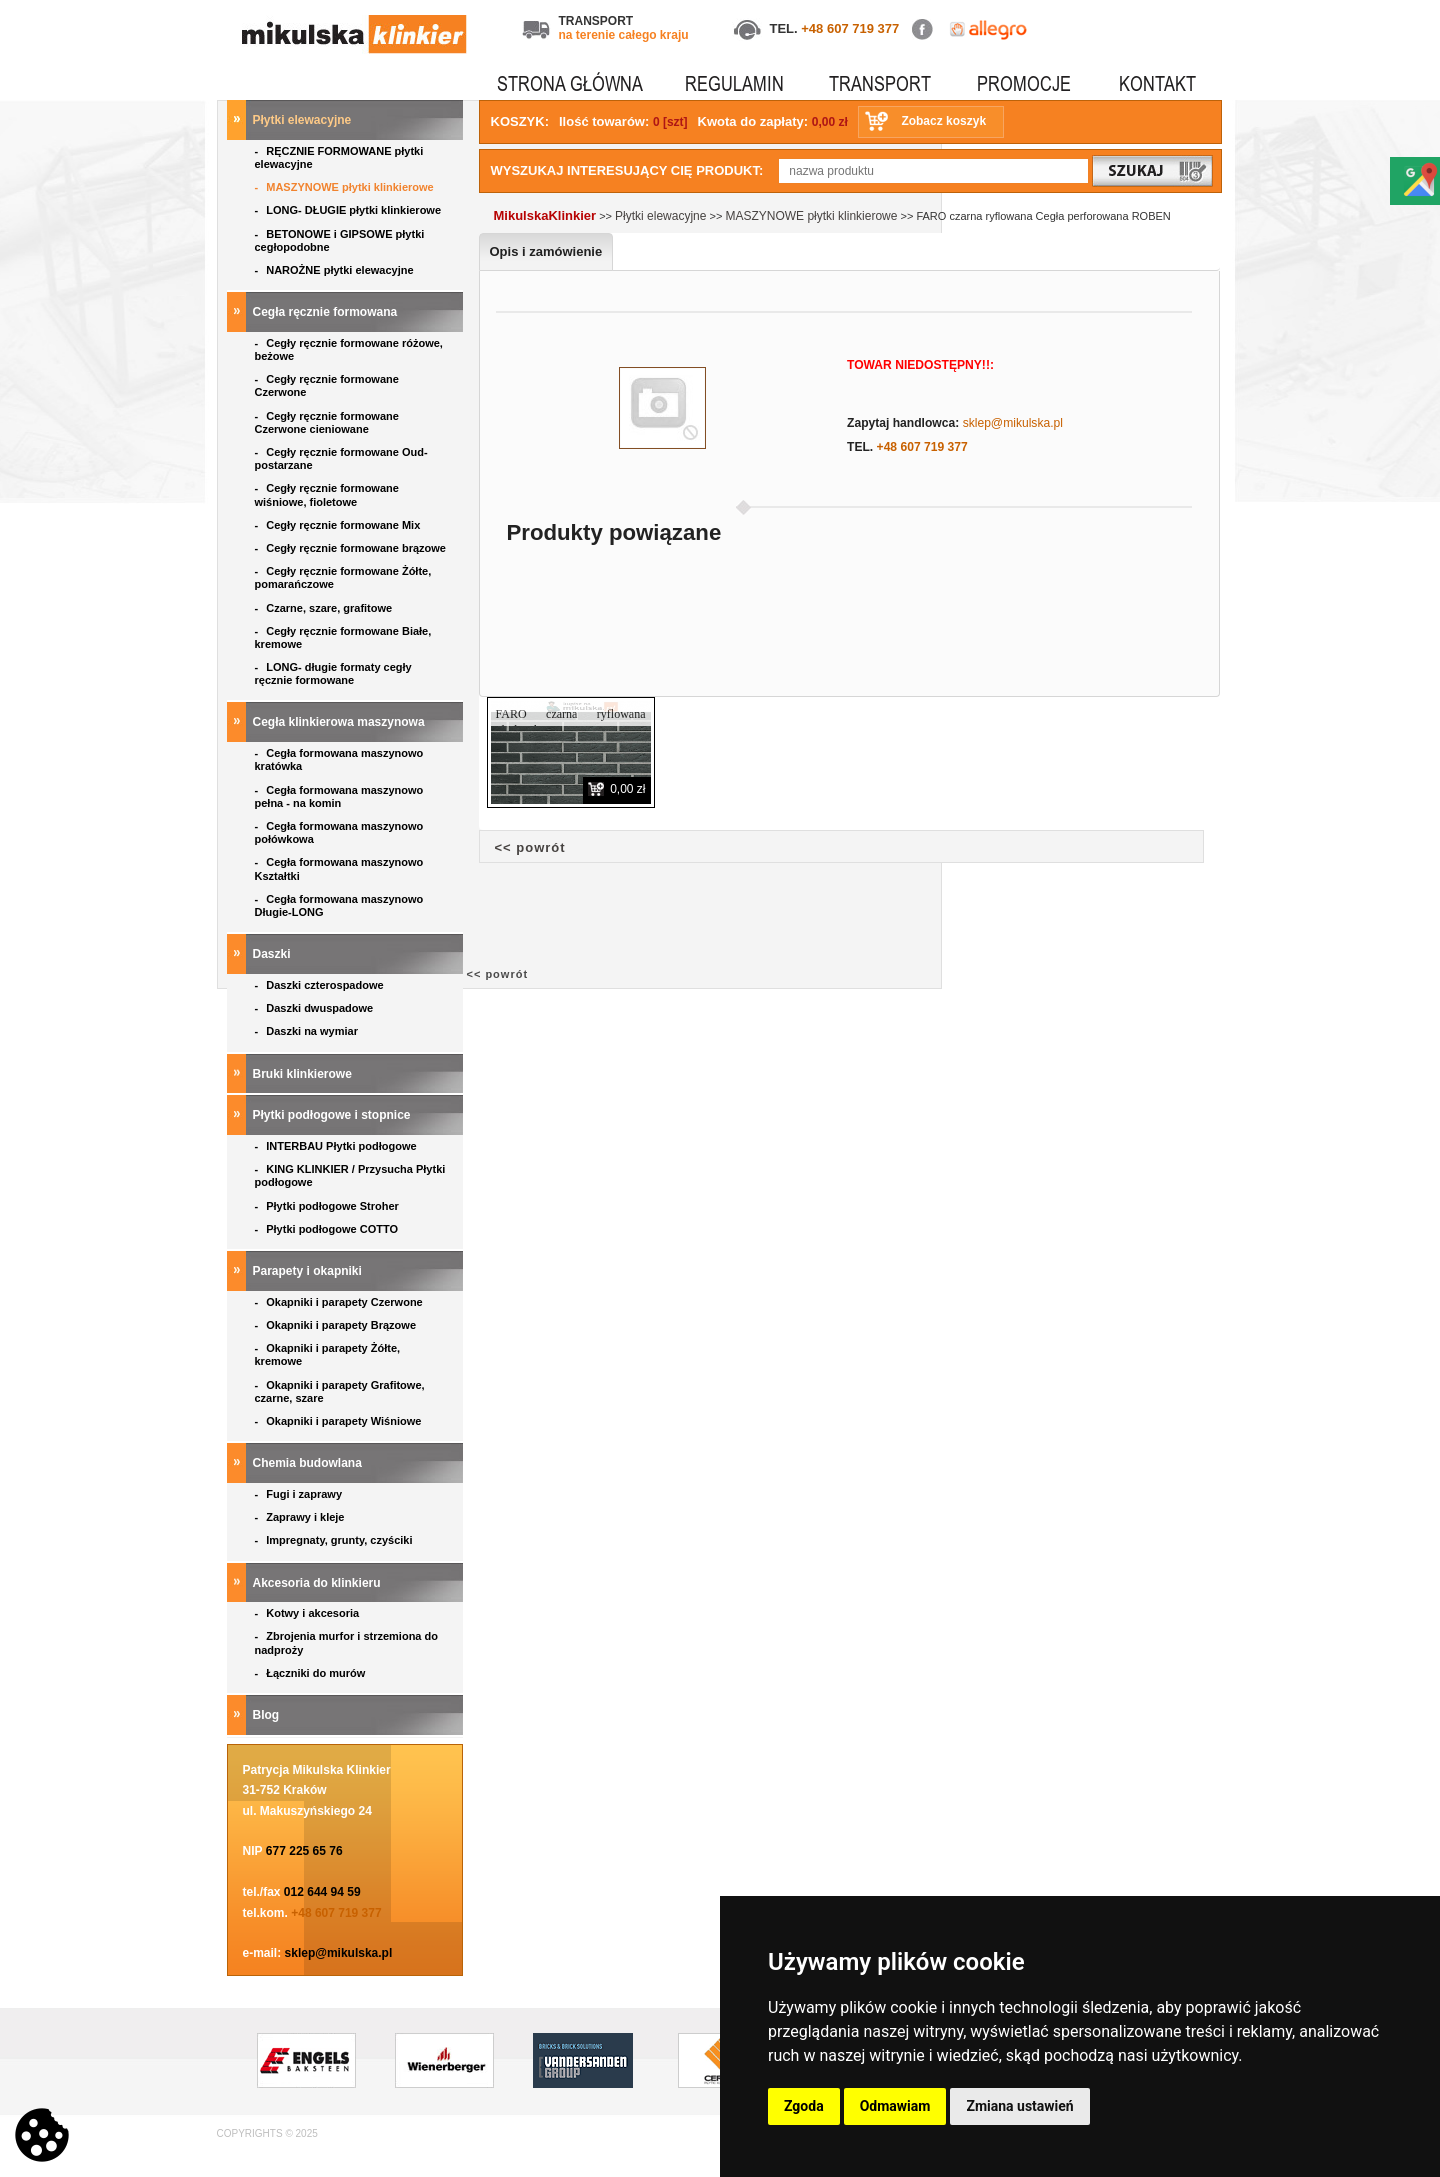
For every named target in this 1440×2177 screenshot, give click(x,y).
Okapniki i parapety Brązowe (337, 1325)
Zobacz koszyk (943, 121)
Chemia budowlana (309, 1463)
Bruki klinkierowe (304, 1074)
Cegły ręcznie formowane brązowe (352, 548)
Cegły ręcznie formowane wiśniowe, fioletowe (327, 494)
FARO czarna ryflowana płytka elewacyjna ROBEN (571, 722)
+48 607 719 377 (850, 28)
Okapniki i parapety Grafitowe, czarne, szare (340, 1391)
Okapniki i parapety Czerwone (340, 1302)
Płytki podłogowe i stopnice (333, 1115)
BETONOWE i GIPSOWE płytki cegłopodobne (340, 240)
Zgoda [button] (804, 2106)
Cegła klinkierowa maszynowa (340, 722)
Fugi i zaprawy (300, 1494)
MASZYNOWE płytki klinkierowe (346, 187)
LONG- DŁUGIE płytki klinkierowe (351, 210)
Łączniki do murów (312, 1673)
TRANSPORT (880, 83)
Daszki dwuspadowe (316, 1008)
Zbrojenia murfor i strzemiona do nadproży (346, 1642)
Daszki (273, 954)
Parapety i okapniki (309, 1271)
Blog (268, 1715)
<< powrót (530, 847)
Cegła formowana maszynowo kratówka (339, 759)
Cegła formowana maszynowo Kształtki (339, 868)
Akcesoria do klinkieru (318, 1583)
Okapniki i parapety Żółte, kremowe (328, 1354)
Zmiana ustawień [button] (1019, 2106)
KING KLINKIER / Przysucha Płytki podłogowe (350, 1175)
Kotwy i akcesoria (309, 1613)
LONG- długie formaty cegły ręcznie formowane (333, 673)
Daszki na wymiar (308, 1031)
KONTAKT (1157, 83)
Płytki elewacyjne (304, 120)
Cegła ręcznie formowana (327, 312)
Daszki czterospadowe (321, 985)
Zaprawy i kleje (301, 1517)
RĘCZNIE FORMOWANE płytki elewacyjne (339, 157)
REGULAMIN (734, 83)
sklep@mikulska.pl (339, 1953)
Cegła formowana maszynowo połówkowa (339, 832)
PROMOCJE (1024, 83)
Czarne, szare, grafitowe (327, 608)
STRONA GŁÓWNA (570, 83)
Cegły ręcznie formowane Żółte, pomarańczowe (343, 577)
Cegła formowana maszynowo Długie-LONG (339, 905)
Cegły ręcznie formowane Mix (341, 525)
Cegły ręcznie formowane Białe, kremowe (343, 637)
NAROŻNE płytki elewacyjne (336, 270)
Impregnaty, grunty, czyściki (335, 1540)
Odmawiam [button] (895, 2106)
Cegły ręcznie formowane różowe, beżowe (349, 349)
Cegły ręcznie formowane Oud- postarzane (341, 458)
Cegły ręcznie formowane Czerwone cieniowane (327, 422)
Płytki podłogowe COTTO (328, 1229)
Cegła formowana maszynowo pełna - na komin (339, 796)
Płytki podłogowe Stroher (328, 1206)
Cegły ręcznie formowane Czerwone (327, 385)
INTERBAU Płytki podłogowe (339, 1146)
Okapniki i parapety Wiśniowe (340, 1421)
